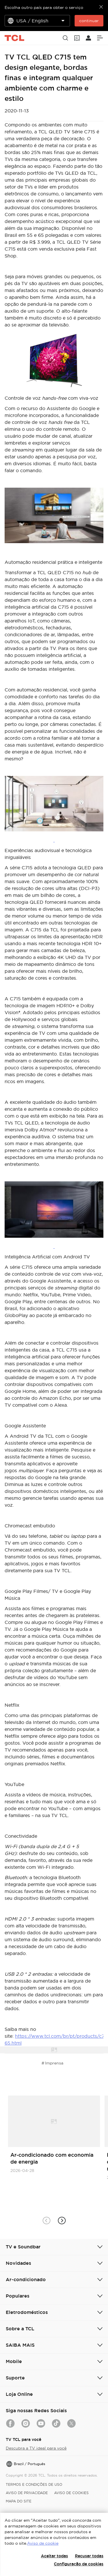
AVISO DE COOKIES (71, 2493)
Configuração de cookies (78, 2564)
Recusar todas (89, 2555)
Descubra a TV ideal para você (36, 2448)
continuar (89, 20)
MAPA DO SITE (18, 2501)
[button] (62, 2221)
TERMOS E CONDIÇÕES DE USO (34, 2484)
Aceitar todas (54, 2555)
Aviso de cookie (42, 2543)
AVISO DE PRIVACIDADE (27, 2493)
